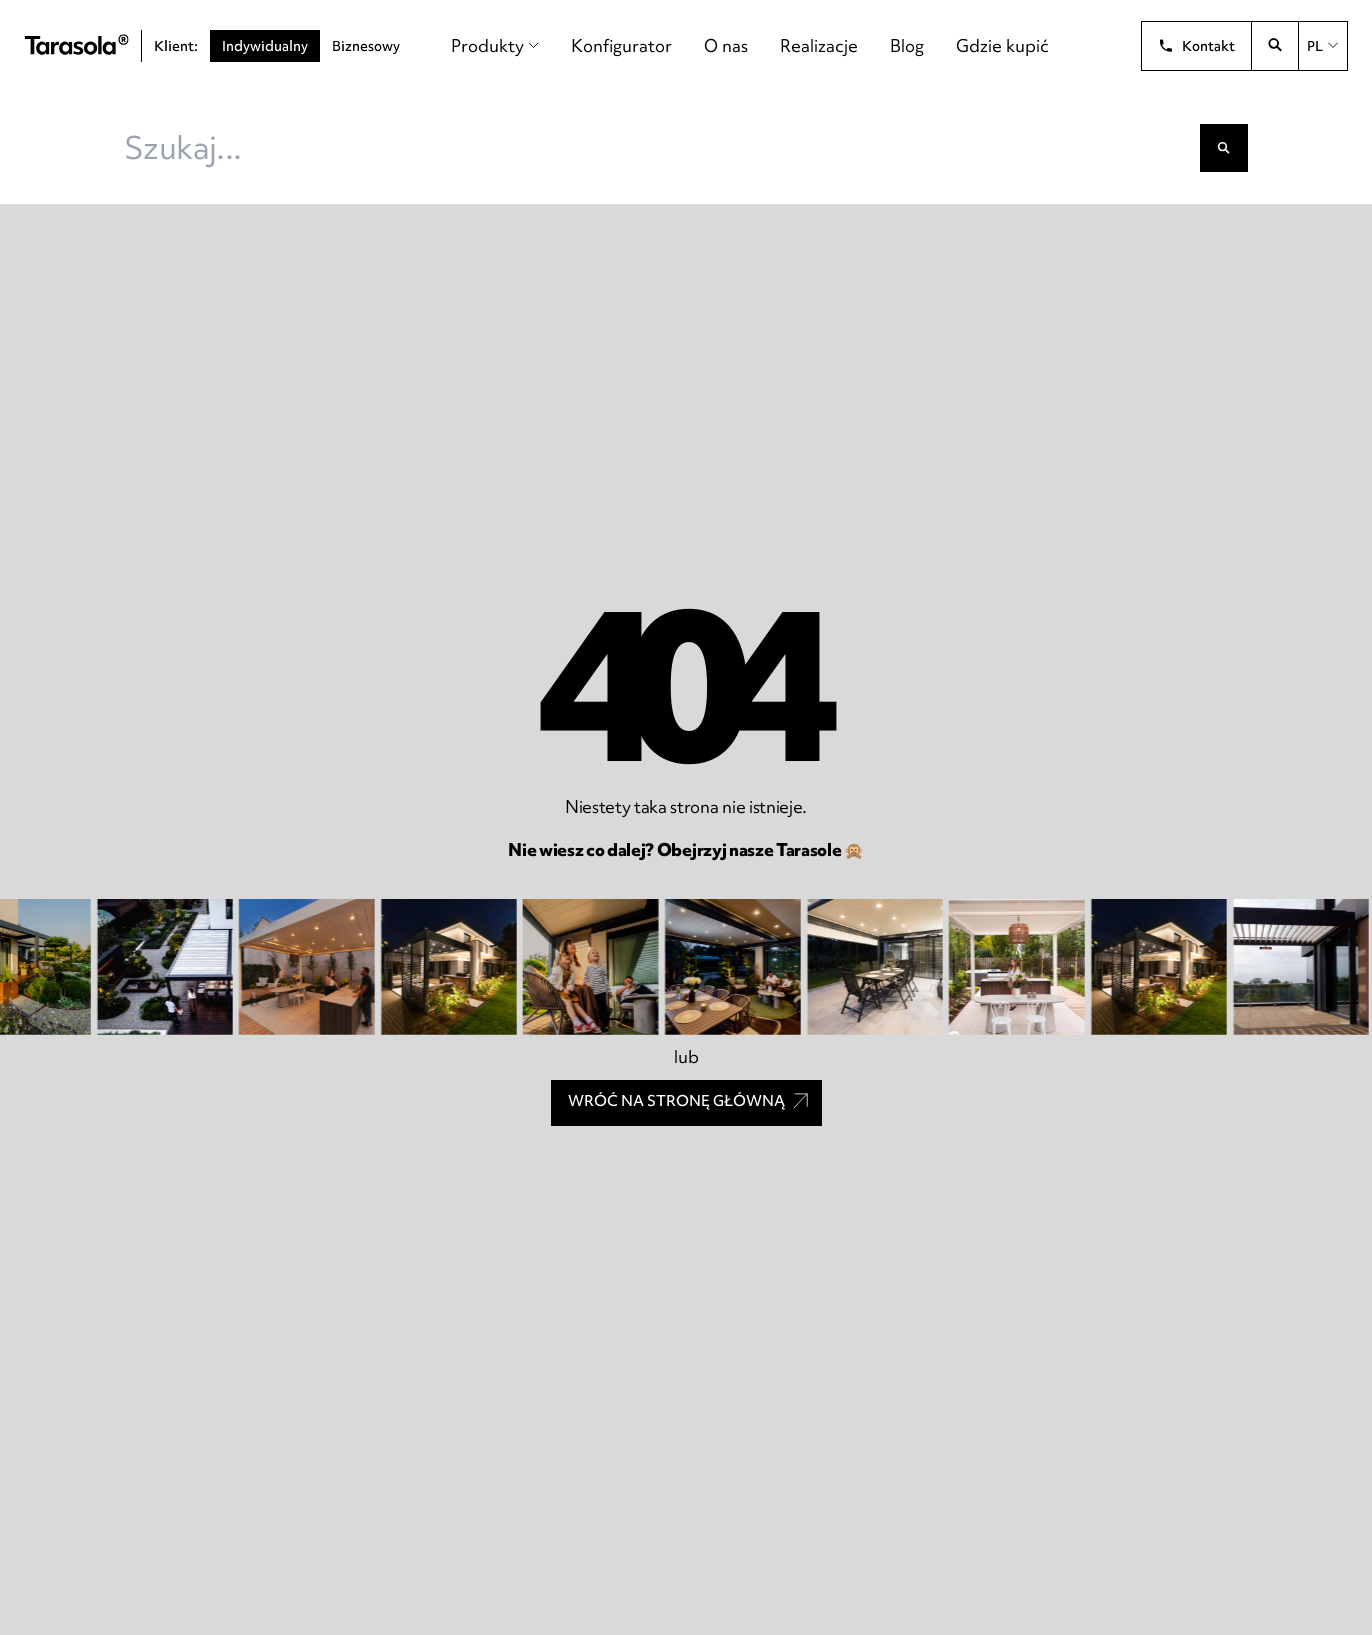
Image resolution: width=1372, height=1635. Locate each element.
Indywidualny (265, 46)
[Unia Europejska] (1099, 46)
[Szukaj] (1224, 148)
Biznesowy (366, 46)
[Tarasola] (76, 45)
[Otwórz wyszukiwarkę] (1275, 46)
